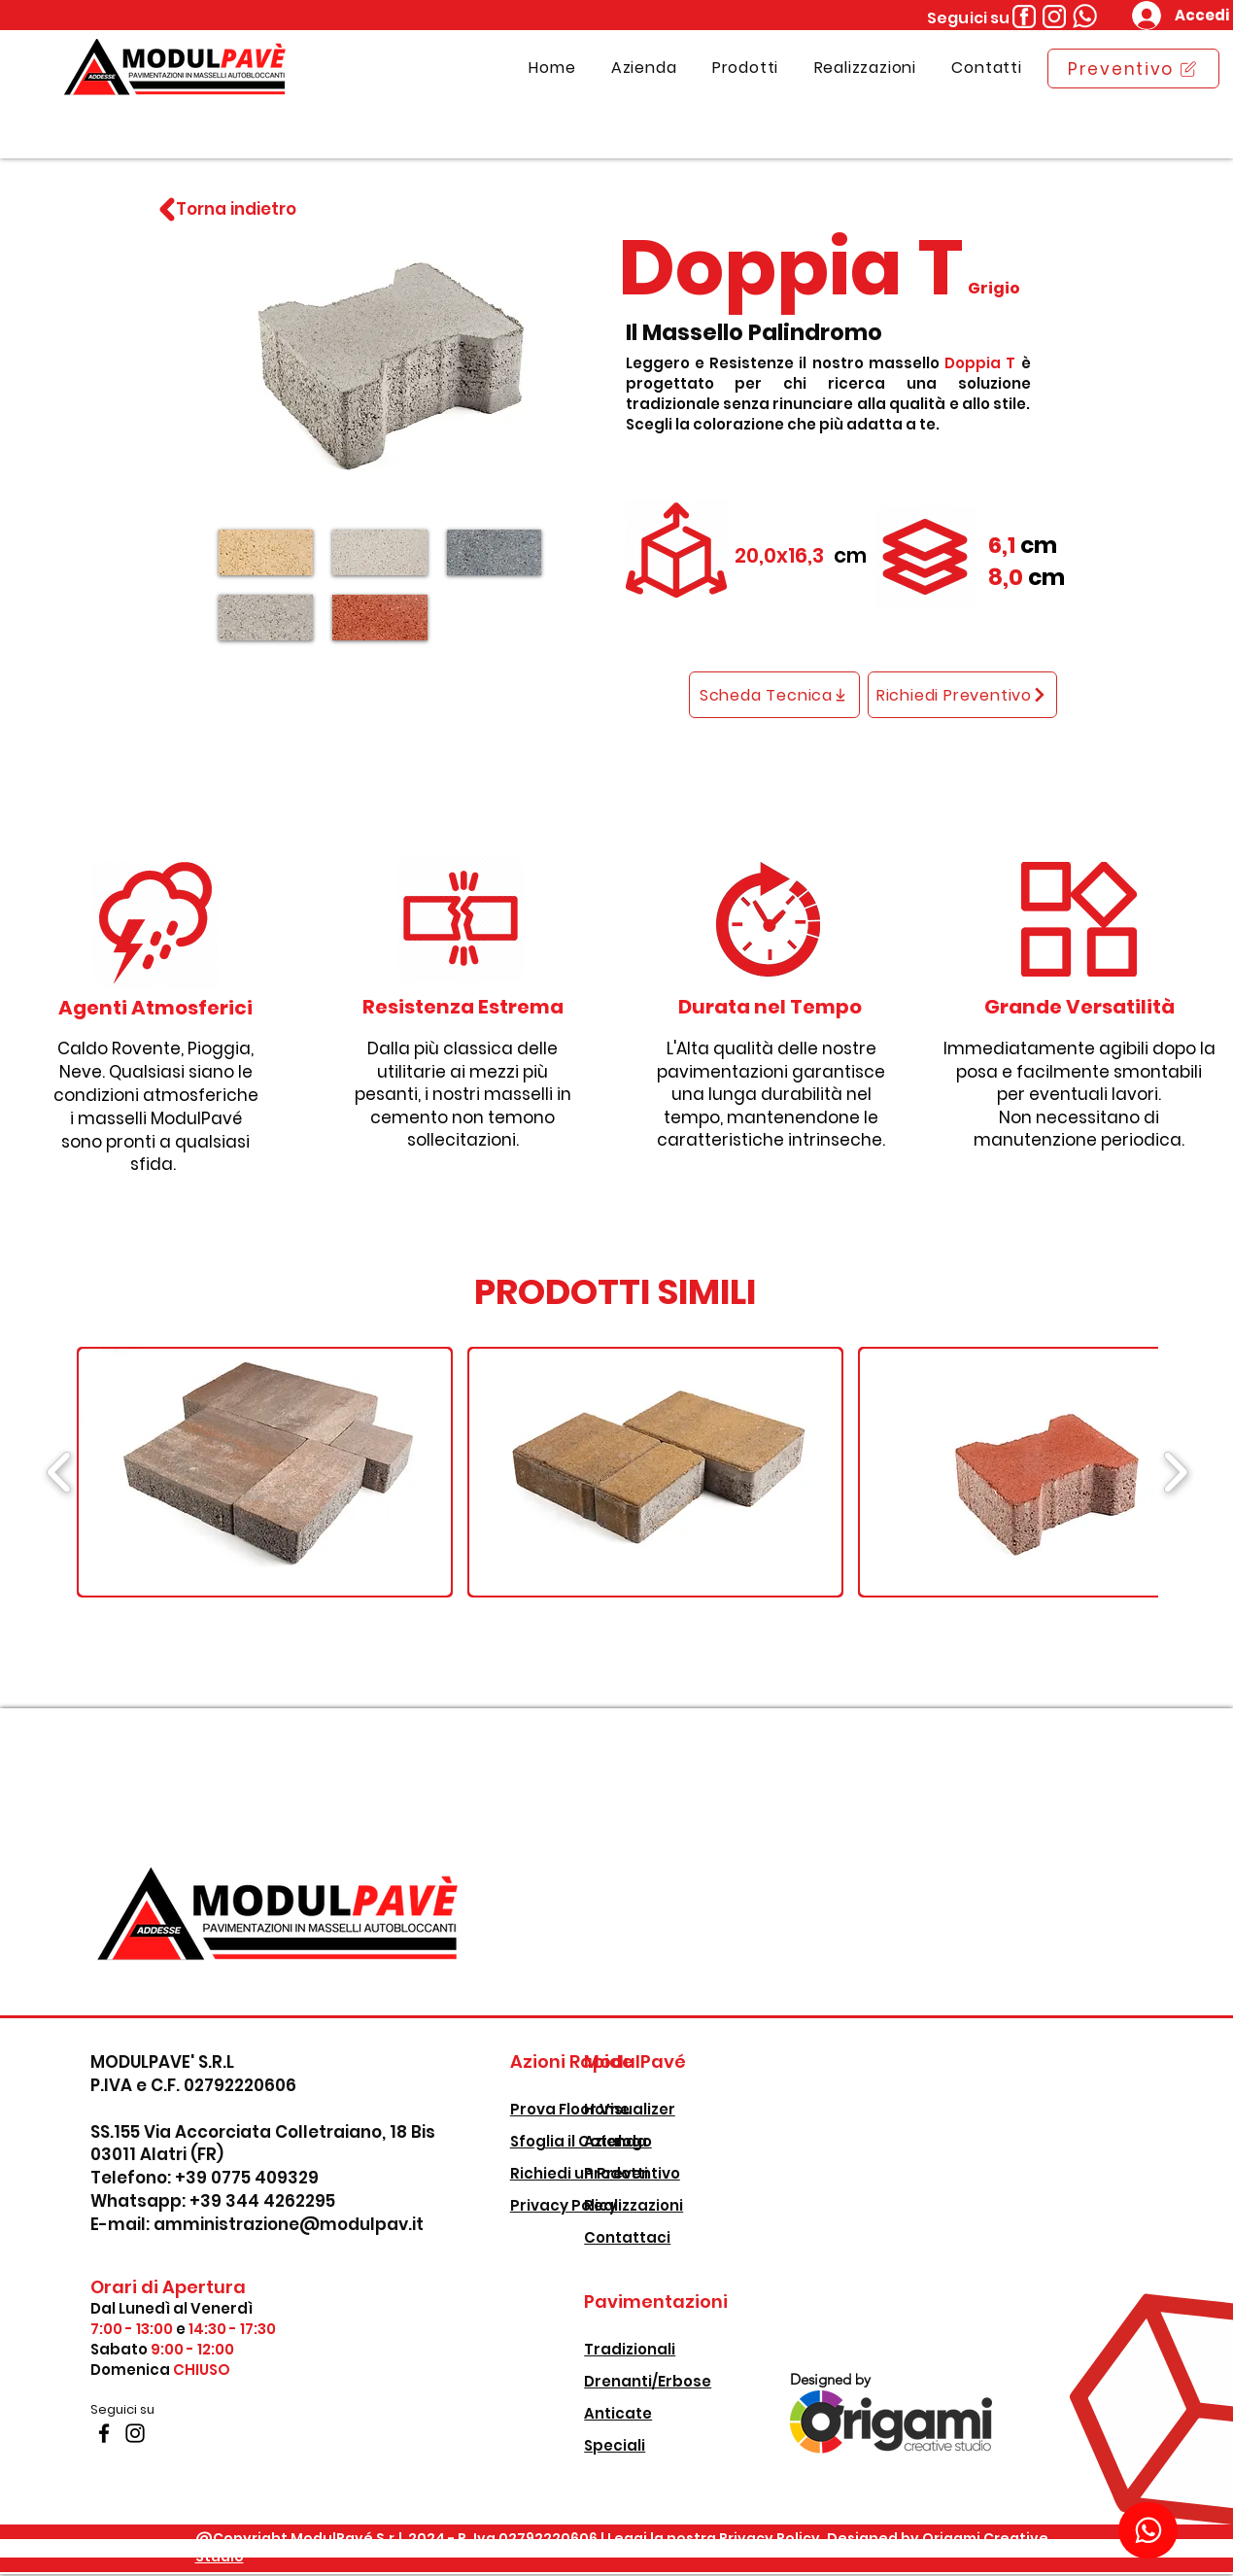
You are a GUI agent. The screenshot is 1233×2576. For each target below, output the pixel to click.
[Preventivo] (1133, 68)
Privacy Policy (563, 2205)
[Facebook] (104, 2433)
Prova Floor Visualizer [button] (592, 2109)
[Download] (1148, 2530)
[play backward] (60, 1471)
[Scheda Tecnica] (774, 694)
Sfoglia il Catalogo (581, 2141)
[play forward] (1175, 1471)
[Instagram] (135, 2433)
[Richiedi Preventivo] (962, 694)
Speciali (614, 2445)
